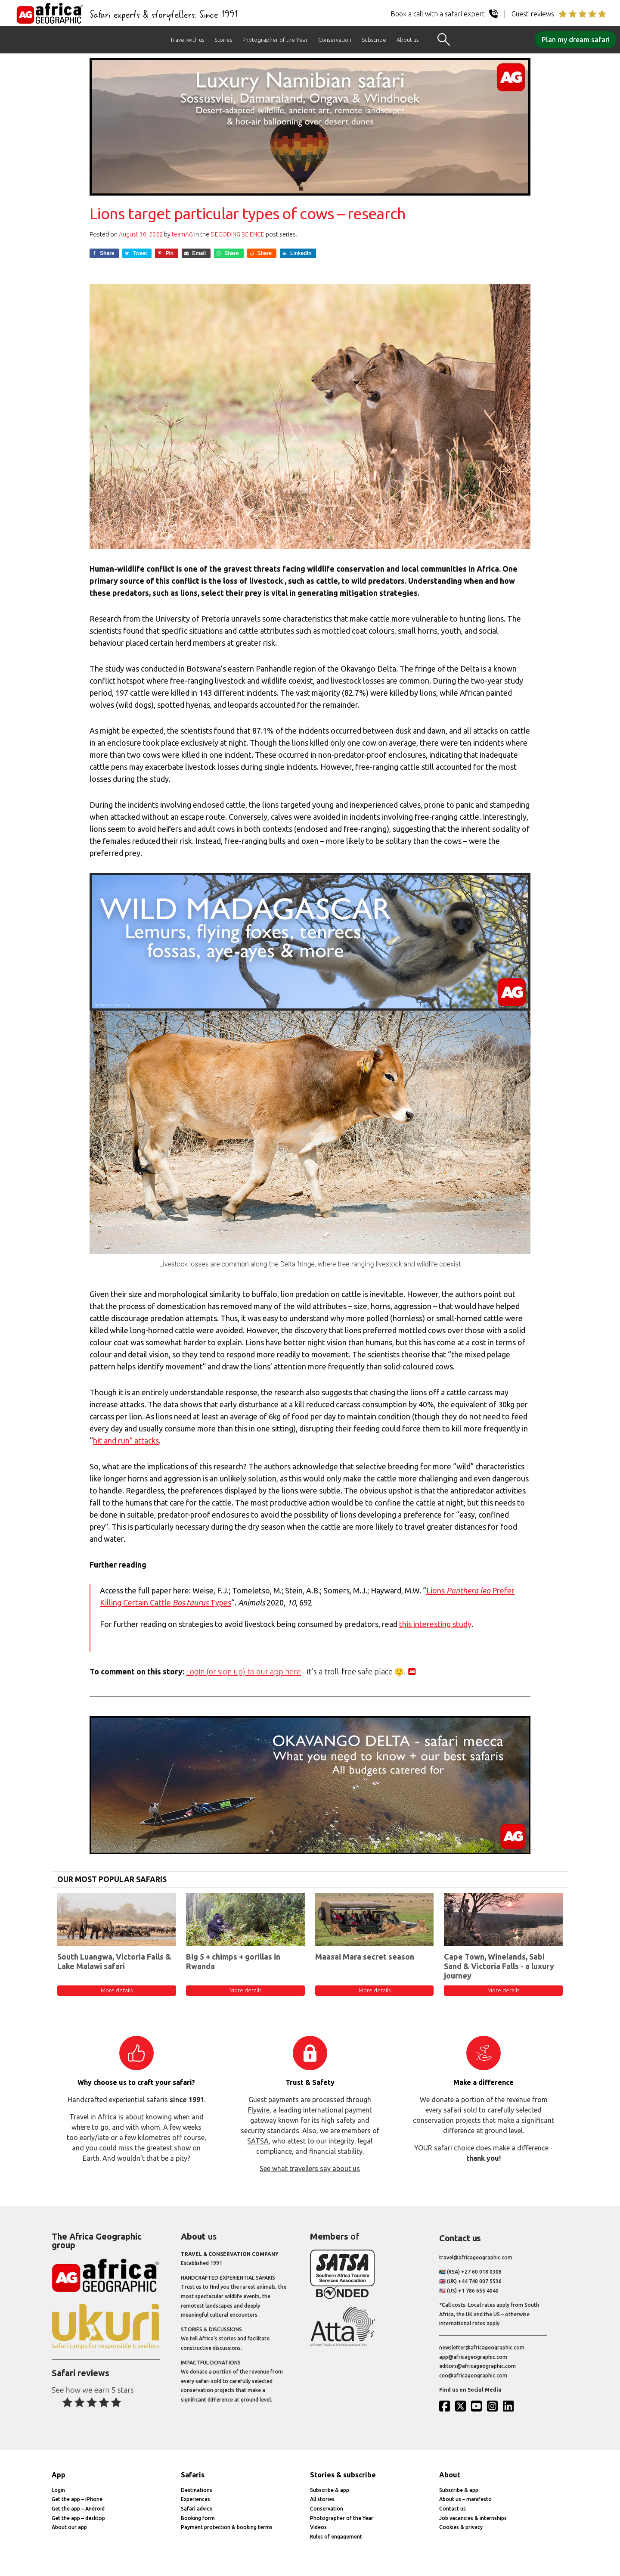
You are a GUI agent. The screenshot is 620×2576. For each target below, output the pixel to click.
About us (407, 40)
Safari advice (196, 2508)
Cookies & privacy (461, 2527)
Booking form (198, 2518)
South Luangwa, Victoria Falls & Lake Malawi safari (114, 1961)
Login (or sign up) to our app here (243, 1671)
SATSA (258, 2141)
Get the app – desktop (78, 2518)
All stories (322, 2499)
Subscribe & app (329, 2490)
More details (117, 1990)
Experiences (195, 2499)
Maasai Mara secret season (364, 1956)
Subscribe (374, 40)
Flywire (259, 2110)
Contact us (452, 2508)
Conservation (334, 40)
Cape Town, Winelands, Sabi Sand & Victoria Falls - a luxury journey (499, 1965)
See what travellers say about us (310, 2168)
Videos (318, 2527)
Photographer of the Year (275, 40)
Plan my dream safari (576, 40)
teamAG (182, 234)
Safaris (193, 2475)
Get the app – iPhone (77, 2499)
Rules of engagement (336, 2536)
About (449, 2475)
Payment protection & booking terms (227, 2527)
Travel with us (187, 40)
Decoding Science (237, 234)
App (58, 2475)
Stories (223, 40)
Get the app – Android (78, 2508)
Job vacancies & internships (473, 2518)
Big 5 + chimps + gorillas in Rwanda (233, 1961)
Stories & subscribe (343, 2475)
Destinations (196, 2490)
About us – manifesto (465, 2499)
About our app (69, 2527)
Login (58, 2490)
